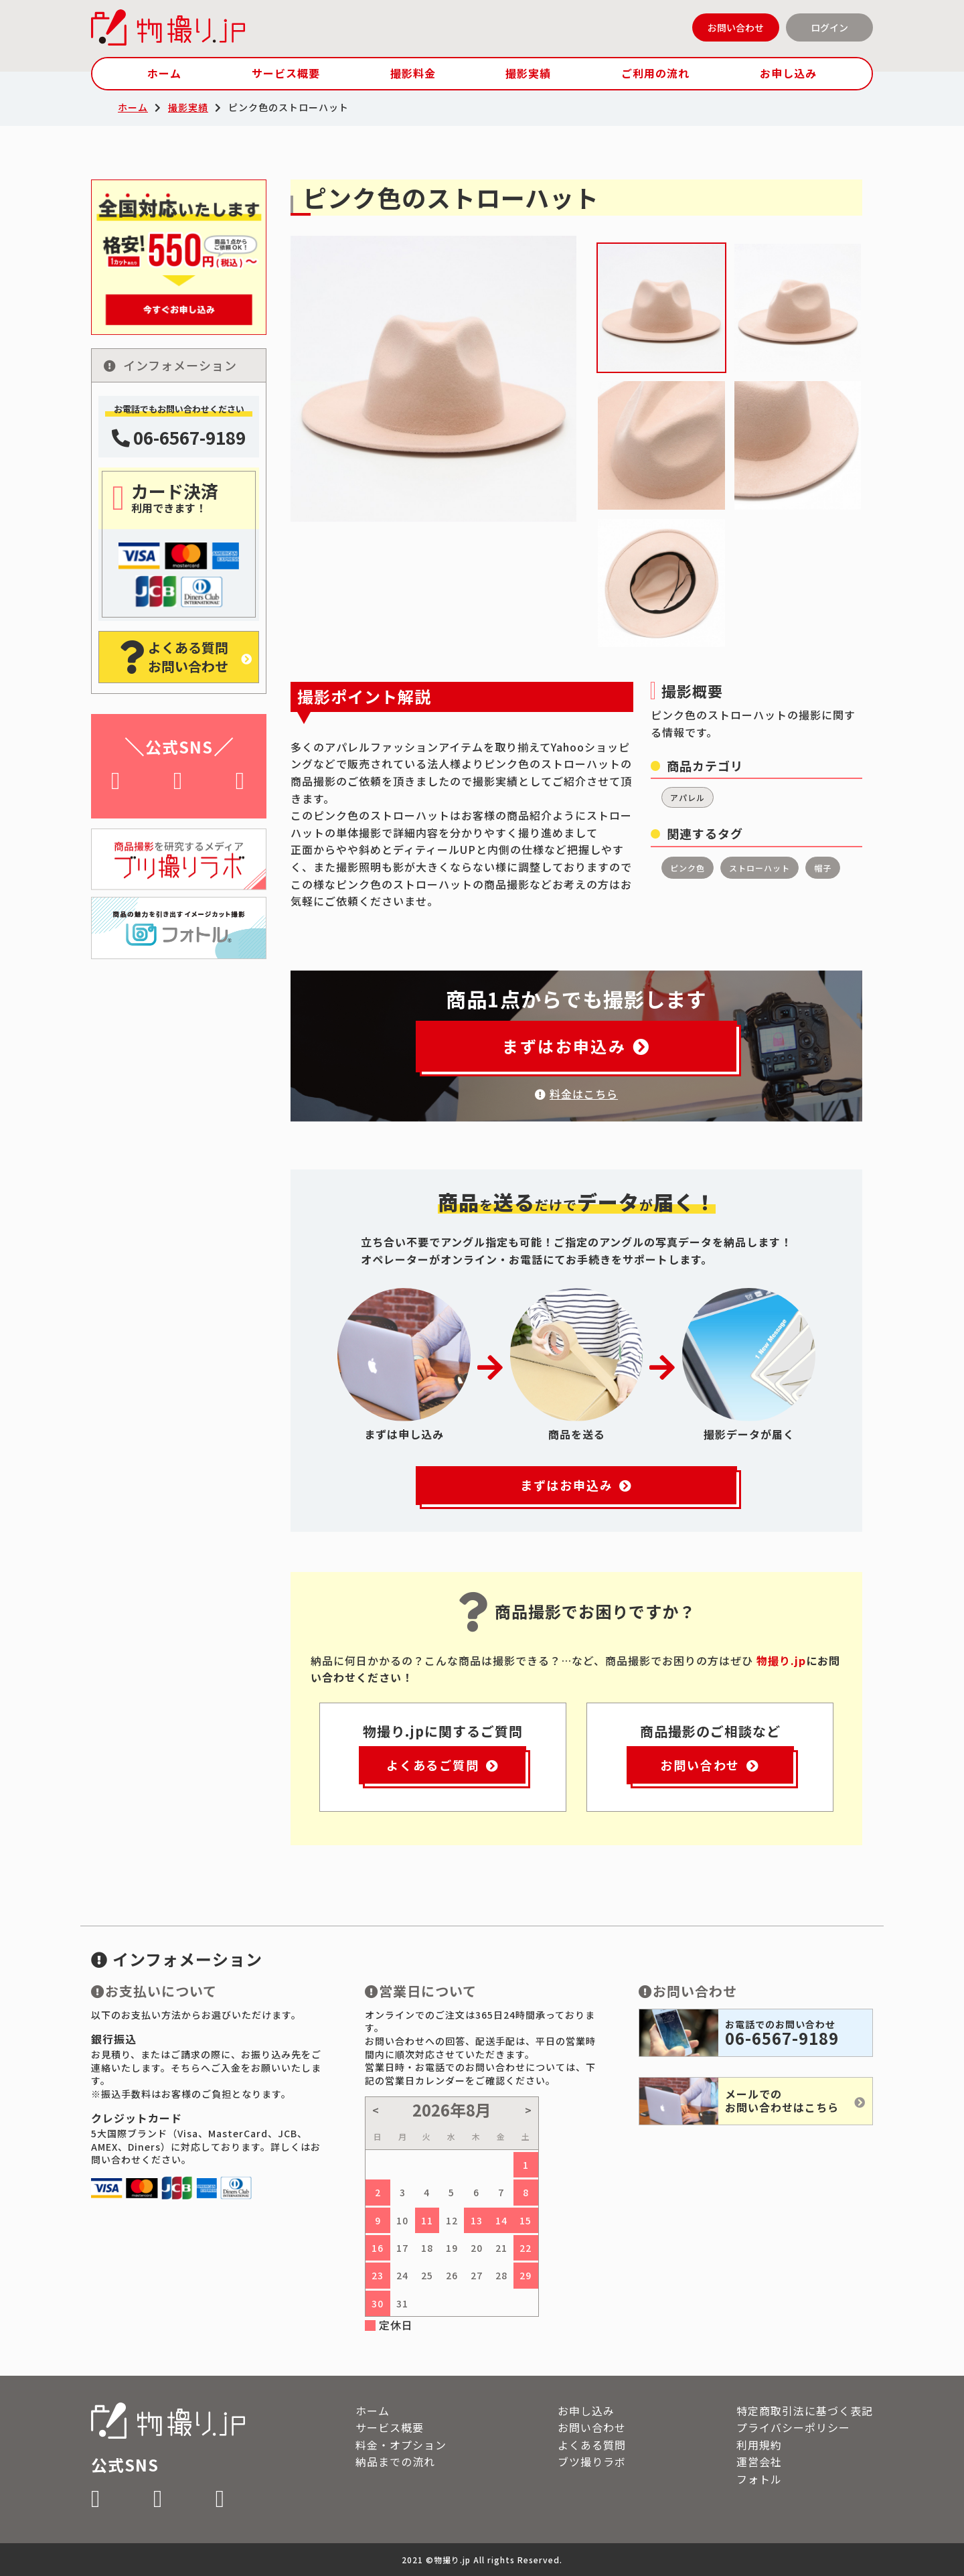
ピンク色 (687, 867)
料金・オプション (401, 2445)
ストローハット (759, 867)
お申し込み (788, 73)
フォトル (759, 2479)
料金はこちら (576, 1094)
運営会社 (759, 2461)
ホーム (164, 73)
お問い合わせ (736, 27)
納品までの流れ (395, 2461)
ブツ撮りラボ (592, 2461)
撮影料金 (413, 73)
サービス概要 (286, 73)
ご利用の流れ (655, 73)
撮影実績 (528, 73)
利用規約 (759, 2445)
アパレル (687, 797)
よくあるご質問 (442, 1765)
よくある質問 (592, 2445)
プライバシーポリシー (793, 2427)
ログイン (829, 27)
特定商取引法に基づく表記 (804, 2411)
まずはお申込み (576, 1046)
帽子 (822, 867)
